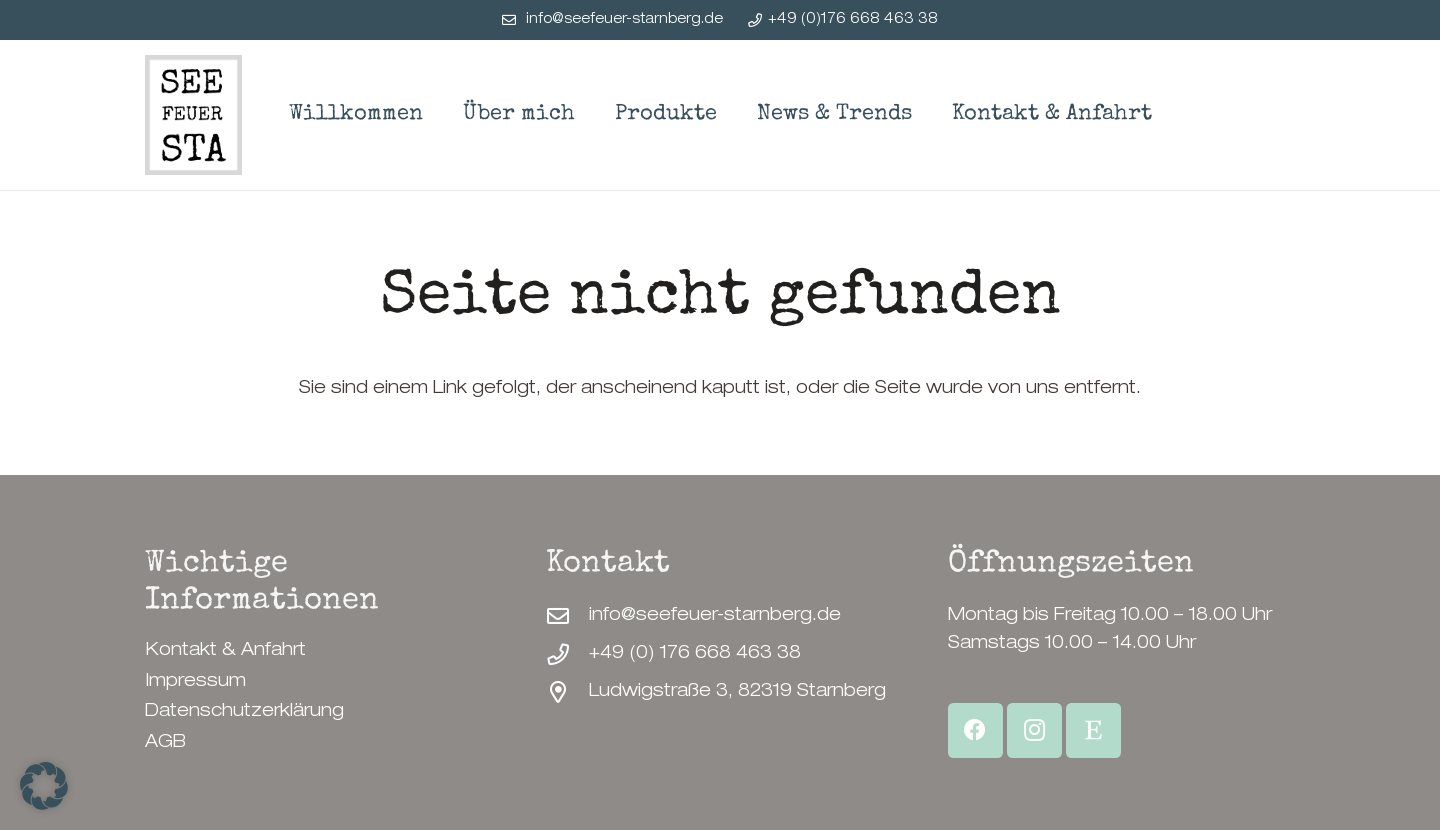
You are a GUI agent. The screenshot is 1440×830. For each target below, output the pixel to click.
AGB (165, 743)
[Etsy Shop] (1093, 730)
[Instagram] (1034, 730)
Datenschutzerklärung (244, 712)
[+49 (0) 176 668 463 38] (567, 655)
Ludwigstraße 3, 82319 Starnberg (737, 692)
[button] (44, 786)
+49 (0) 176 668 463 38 (695, 654)
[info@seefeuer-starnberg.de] (567, 617)
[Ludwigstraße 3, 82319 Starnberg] (567, 693)
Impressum (195, 682)
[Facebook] (975, 730)
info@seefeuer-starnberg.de (715, 616)
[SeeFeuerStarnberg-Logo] (193, 115)
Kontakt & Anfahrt (225, 651)
